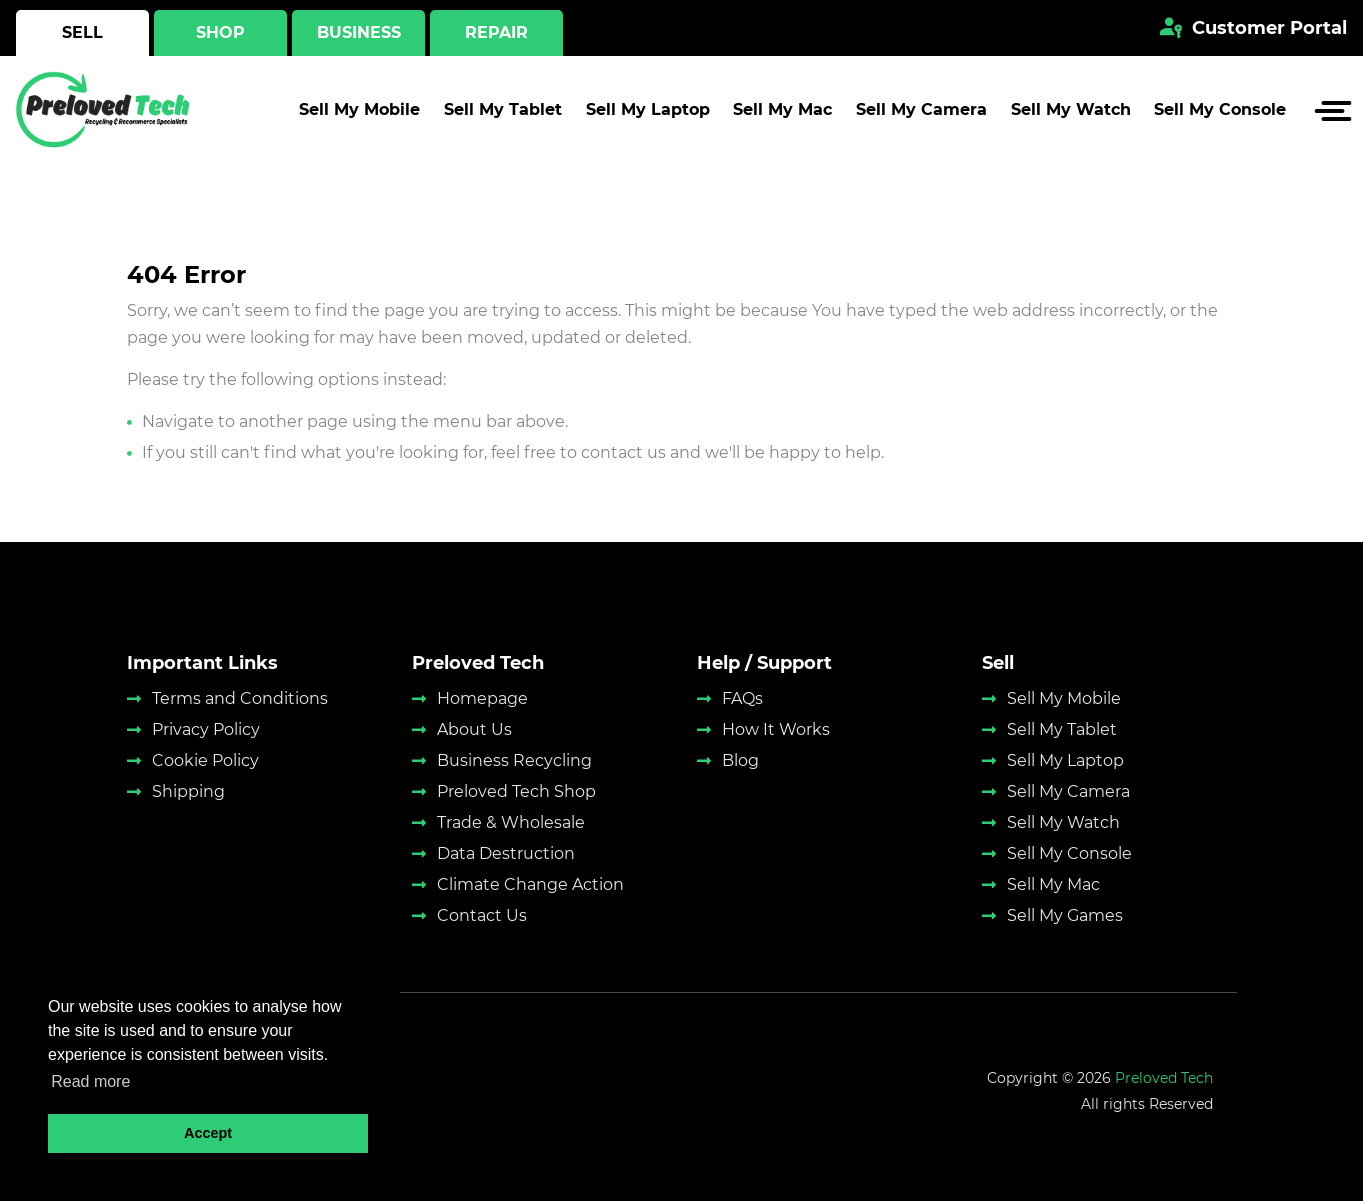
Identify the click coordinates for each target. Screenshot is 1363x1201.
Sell (82, 32)
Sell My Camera (921, 115)
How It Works (776, 729)
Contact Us (482, 915)
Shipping (188, 791)
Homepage (482, 698)
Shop (220, 32)
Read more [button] (90, 1081)
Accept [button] (208, 1133)
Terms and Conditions (240, 698)
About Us (474, 729)
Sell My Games (1065, 915)
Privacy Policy (206, 729)
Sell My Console (1220, 115)
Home (148, 188)
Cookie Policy (205, 760)
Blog (740, 760)
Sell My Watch (1071, 115)
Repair (496, 32)
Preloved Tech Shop (516, 791)
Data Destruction (506, 853)
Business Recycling (514, 760)
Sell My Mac (782, 115)
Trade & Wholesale (511, 822)
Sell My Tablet (503, 115)
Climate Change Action (530, 884)
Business (359, 32)
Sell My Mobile (359, 115)
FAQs (742, 698)
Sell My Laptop (648, 115)
